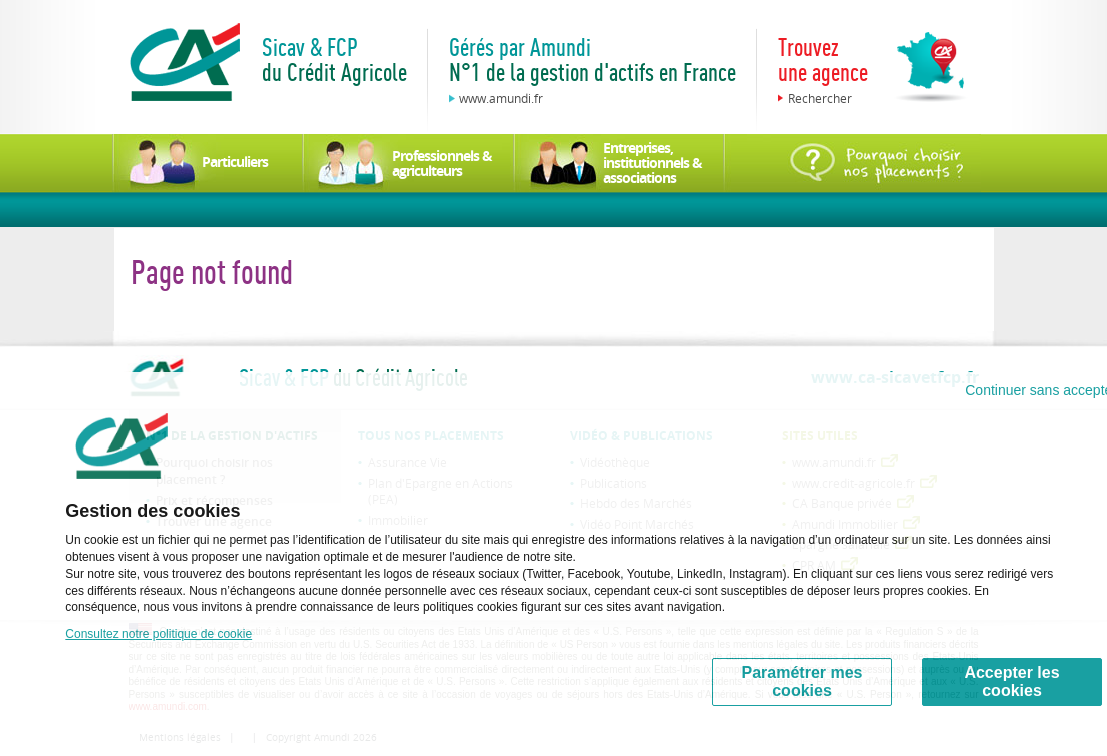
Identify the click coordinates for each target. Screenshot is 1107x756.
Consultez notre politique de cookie (158, 634)
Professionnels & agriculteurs (442, 163)
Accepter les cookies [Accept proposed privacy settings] (1011, 681)
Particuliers (235, 161)
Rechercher (820, 98)
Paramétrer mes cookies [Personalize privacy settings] (802, 681)
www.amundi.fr (501, 98)
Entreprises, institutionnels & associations (652, 162)
